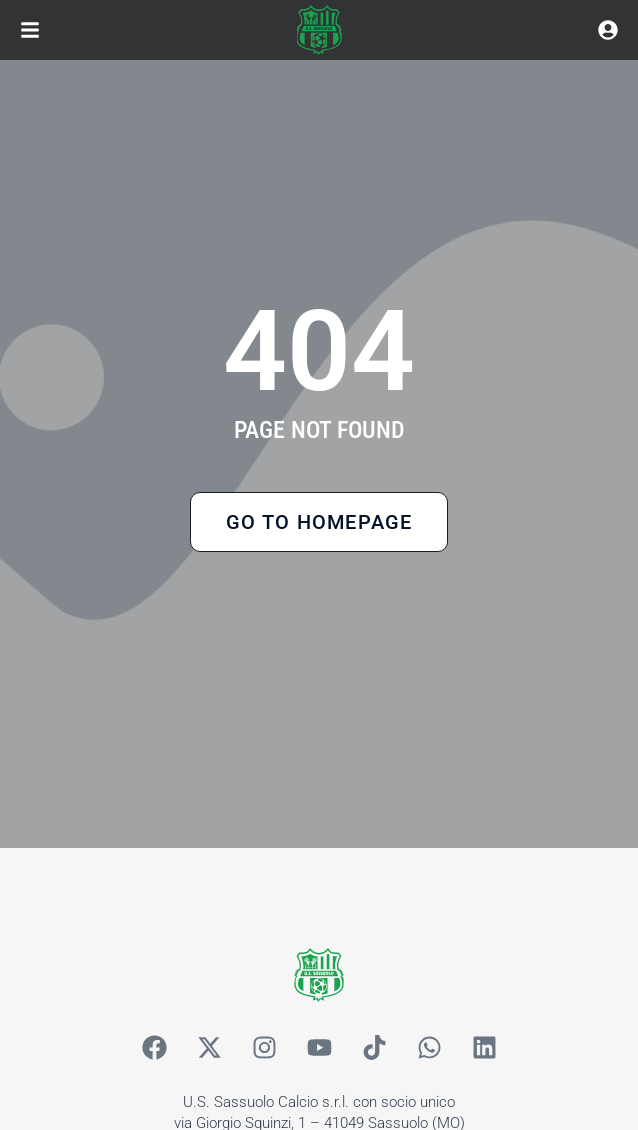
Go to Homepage (319, 522)
